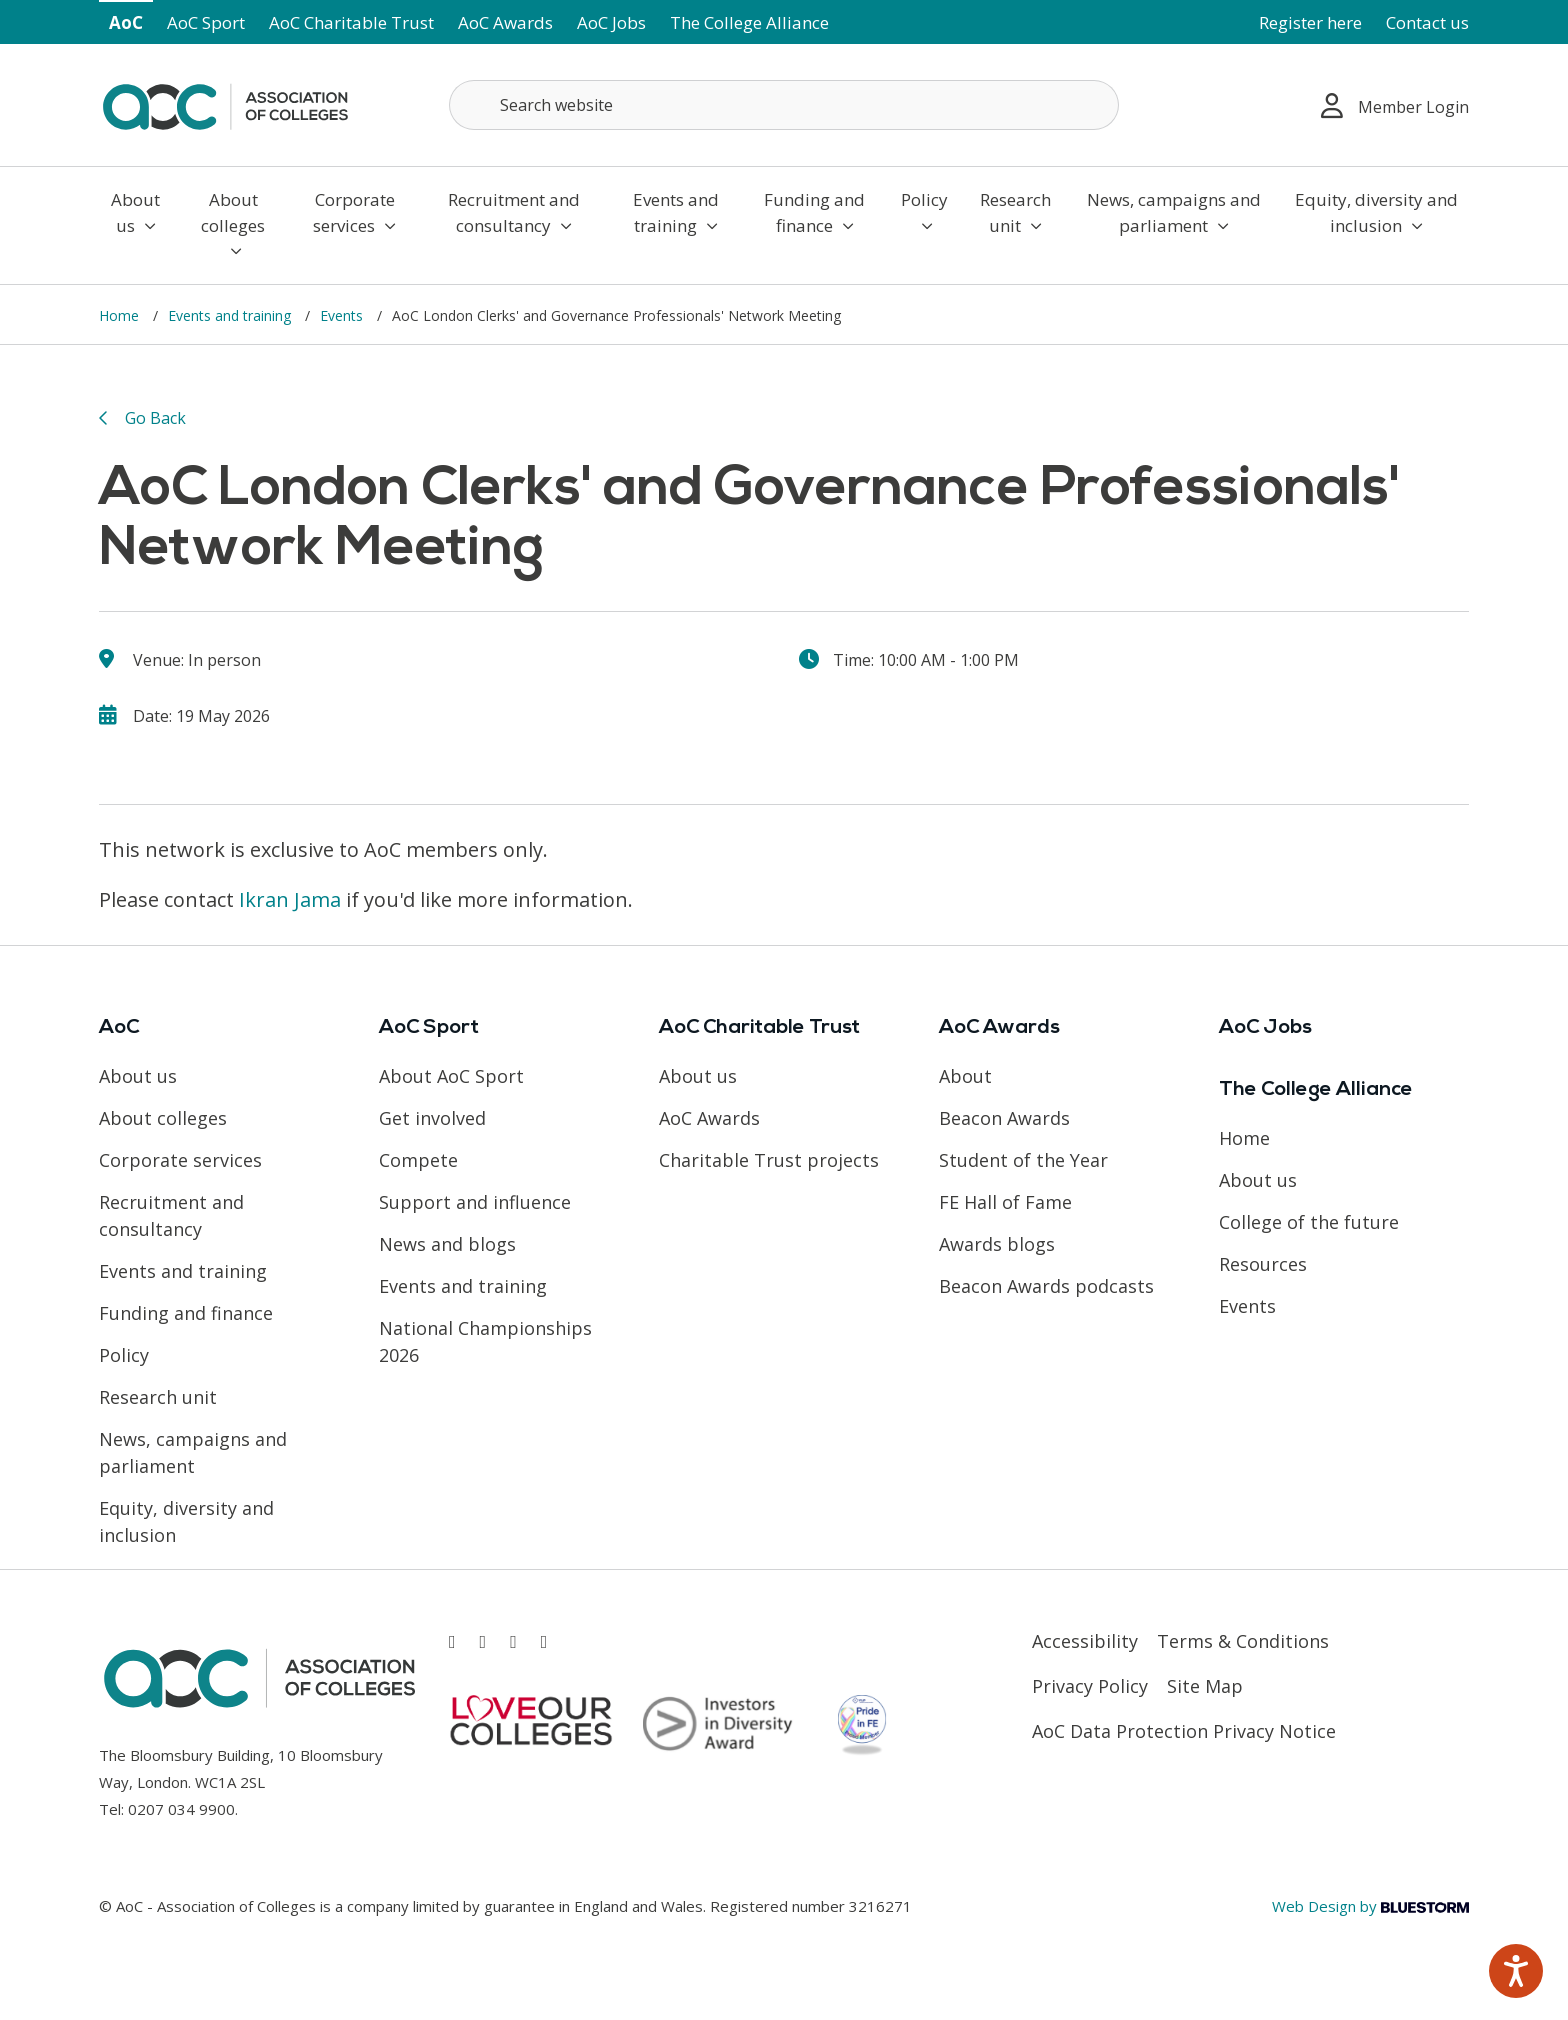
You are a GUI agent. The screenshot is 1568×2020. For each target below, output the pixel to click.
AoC (126, 22)
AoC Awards (505, 22)
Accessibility (1085, 1641)
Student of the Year (1023, 1160)
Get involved (432, 1118)
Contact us (1427, 22)
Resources (1263, 1264)
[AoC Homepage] (225, 103)
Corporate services (354, 212)
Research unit (1015, 212)
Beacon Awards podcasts (1046, 1286)
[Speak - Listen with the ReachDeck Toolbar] (1516, 1971)
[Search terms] (784, 105)
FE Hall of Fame (1005, 1202)
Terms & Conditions (1243, 1641)
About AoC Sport (451, 1076)
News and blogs (447, 1244)
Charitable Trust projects (769, 1160)
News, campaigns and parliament (1174, 212)
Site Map (1205, 1686)
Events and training (676, 212)
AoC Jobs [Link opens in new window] (611, 22)
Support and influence (475, 1202)
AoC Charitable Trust (351, 22)
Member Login (1395, 105)
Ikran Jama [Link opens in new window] (290, 899)
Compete (418, 1160)
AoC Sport (206, 22)
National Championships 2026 (485, 1341)
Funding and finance (814, 212)
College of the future (1309, 1222)
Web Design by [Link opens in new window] (1370, 1906)
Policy (924, 211)
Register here (1310, 22)
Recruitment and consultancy (514, 212)
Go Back (155, 418)
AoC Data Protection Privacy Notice (1184, 1731)
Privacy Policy (1090, 1686)
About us (135, 212)
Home (121, 315)
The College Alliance (749, 22)
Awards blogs (997, 1244)
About (965, 1076)
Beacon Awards (1004, 1118)
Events (343, 315)
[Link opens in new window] (452, 1641)
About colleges (233, 223)
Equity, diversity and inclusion (1376, 212)
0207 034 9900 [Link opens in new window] (181, 1809)
